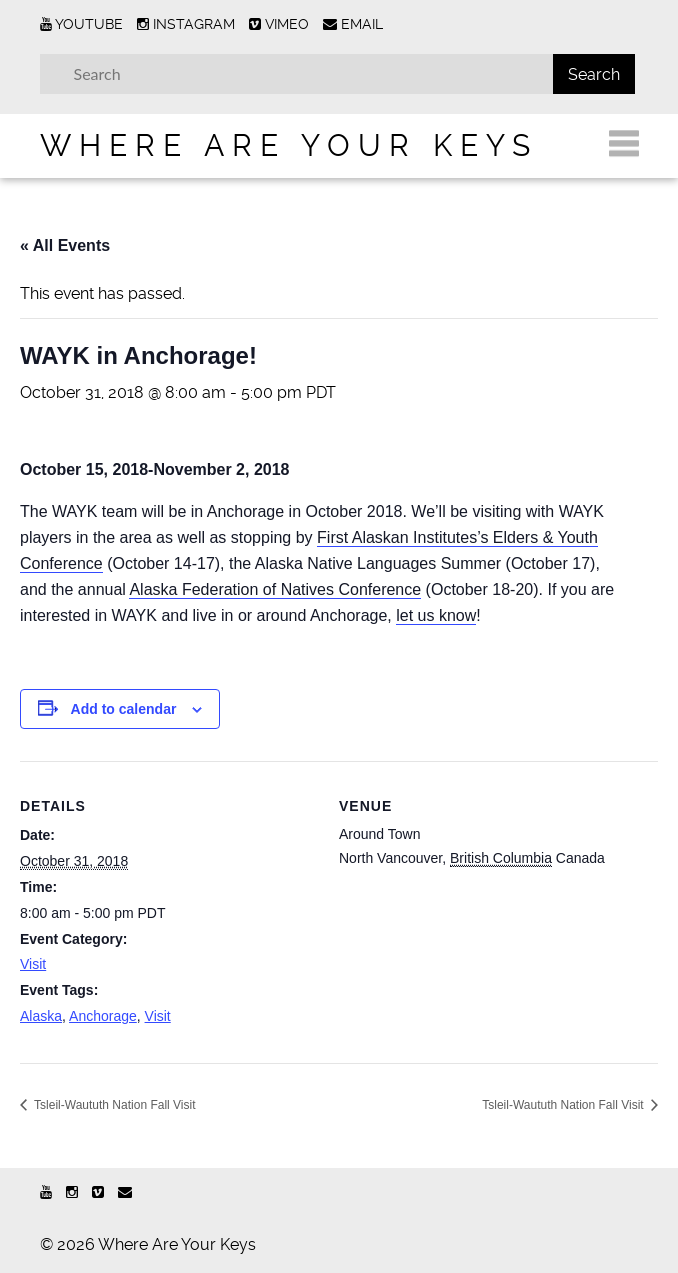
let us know (436, 615)
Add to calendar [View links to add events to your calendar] (124, 709)
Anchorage (103, 1016)
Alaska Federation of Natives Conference (275, 589)
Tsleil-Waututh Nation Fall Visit (113, 1105)
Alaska (41, 1016)
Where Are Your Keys (289, 145)
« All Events (65, 245)
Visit (33, 964)
